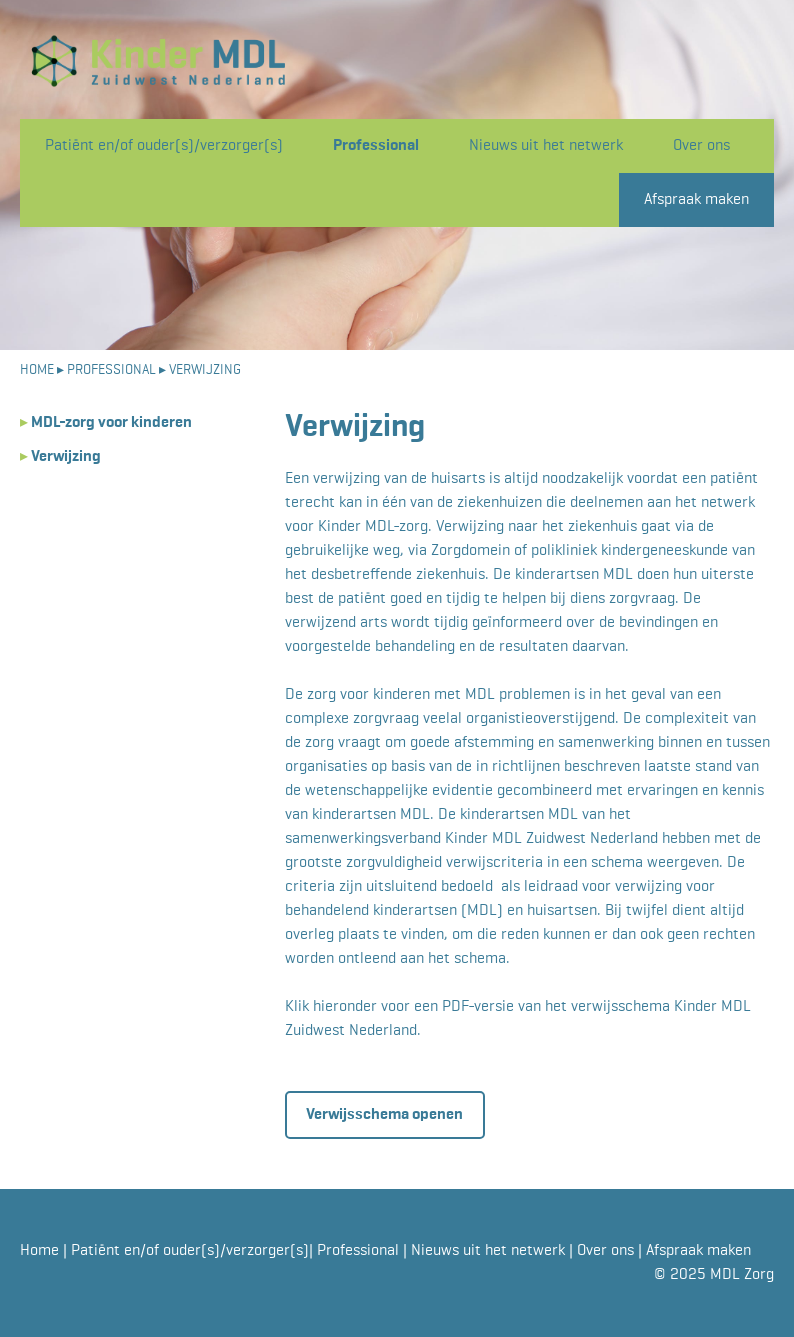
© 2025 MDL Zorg (714, 1275)
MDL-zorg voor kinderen (106, 423)
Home (41, 1251)
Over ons (701, 146)
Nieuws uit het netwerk (546, 146)
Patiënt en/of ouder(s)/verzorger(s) (164, 146)
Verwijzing (60, 457)
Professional (376, 146)
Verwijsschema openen (384, 1115)
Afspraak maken (696, 200)
